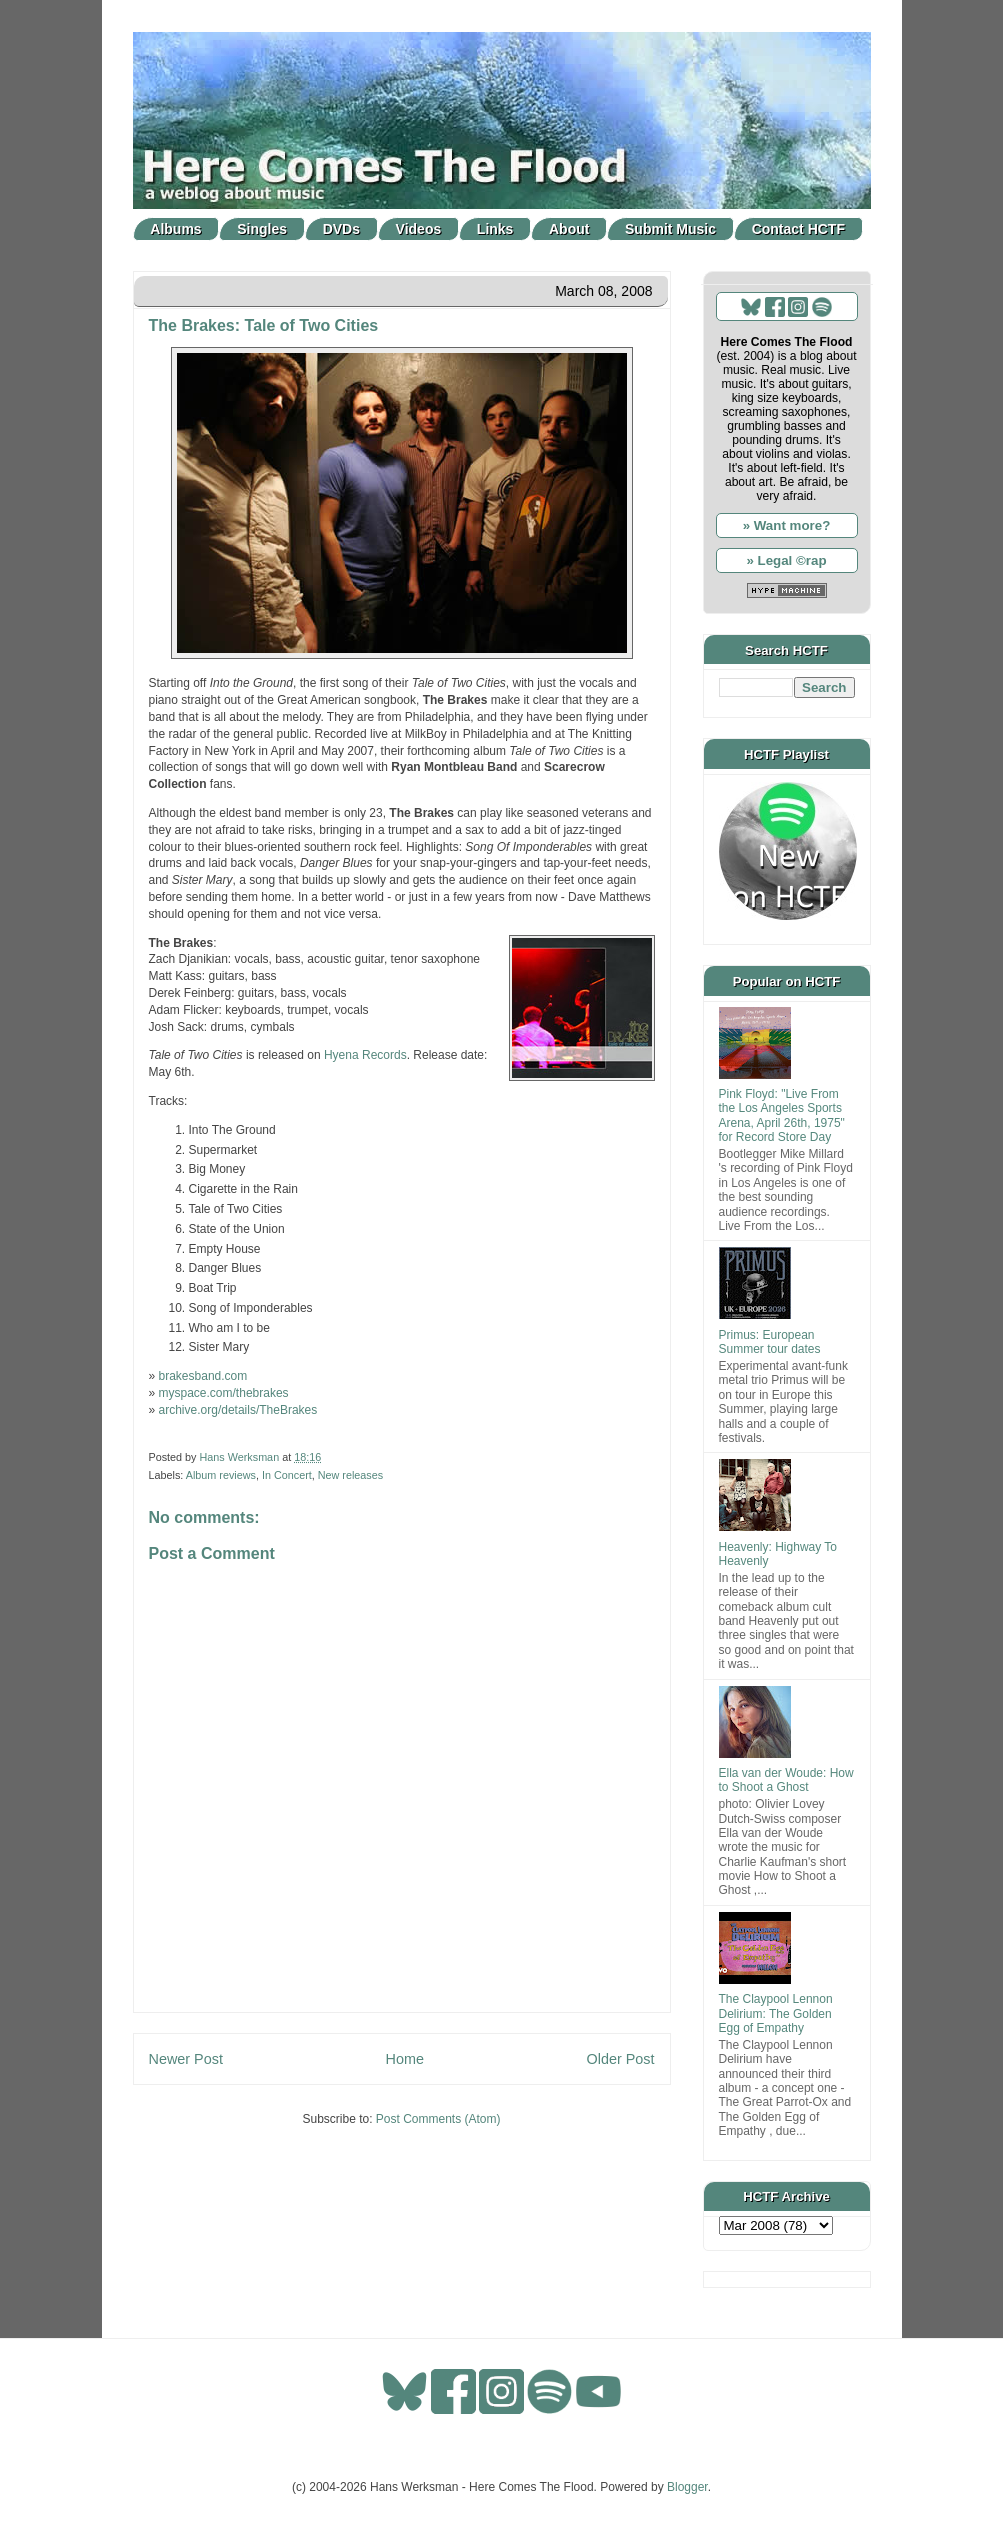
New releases (350, 1475)
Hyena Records (365, 1055)
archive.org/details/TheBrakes (238, 1410)
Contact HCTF (798, 229)
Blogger (687, 2487)
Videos (419, 229)
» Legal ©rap (786, 560)
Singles (262, 229)
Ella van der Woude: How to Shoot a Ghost (786, 1780)
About (569, 229)
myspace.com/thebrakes (224, 1393)
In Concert (287, 1475)
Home (405, 2059)
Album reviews (221, 1475)
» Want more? (787, 525)
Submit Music (670, 229)
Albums (175, 229)
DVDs (341, 229)
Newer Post (186, 2059)
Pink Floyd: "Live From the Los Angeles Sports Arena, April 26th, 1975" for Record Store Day (782, 1115)
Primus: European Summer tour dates (770, 1342)
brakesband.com (203, 1376)
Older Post (621, 2059)
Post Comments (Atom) (438, 2119)
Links (495, 229)
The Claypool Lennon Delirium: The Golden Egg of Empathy (776, 2013)
